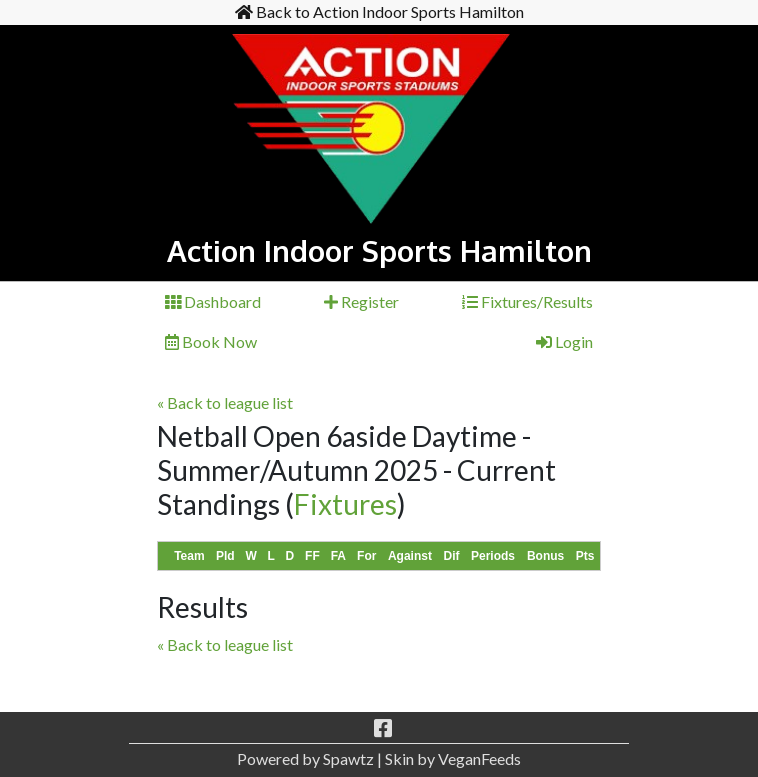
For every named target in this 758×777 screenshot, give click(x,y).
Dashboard (213, 301)
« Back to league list (225, 402)
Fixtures (345, 504)
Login (564, 341)
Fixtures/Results (527, 301)
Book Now (211, 341)
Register (361, 301)
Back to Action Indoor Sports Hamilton (379, 11)
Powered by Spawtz (305, 758)
